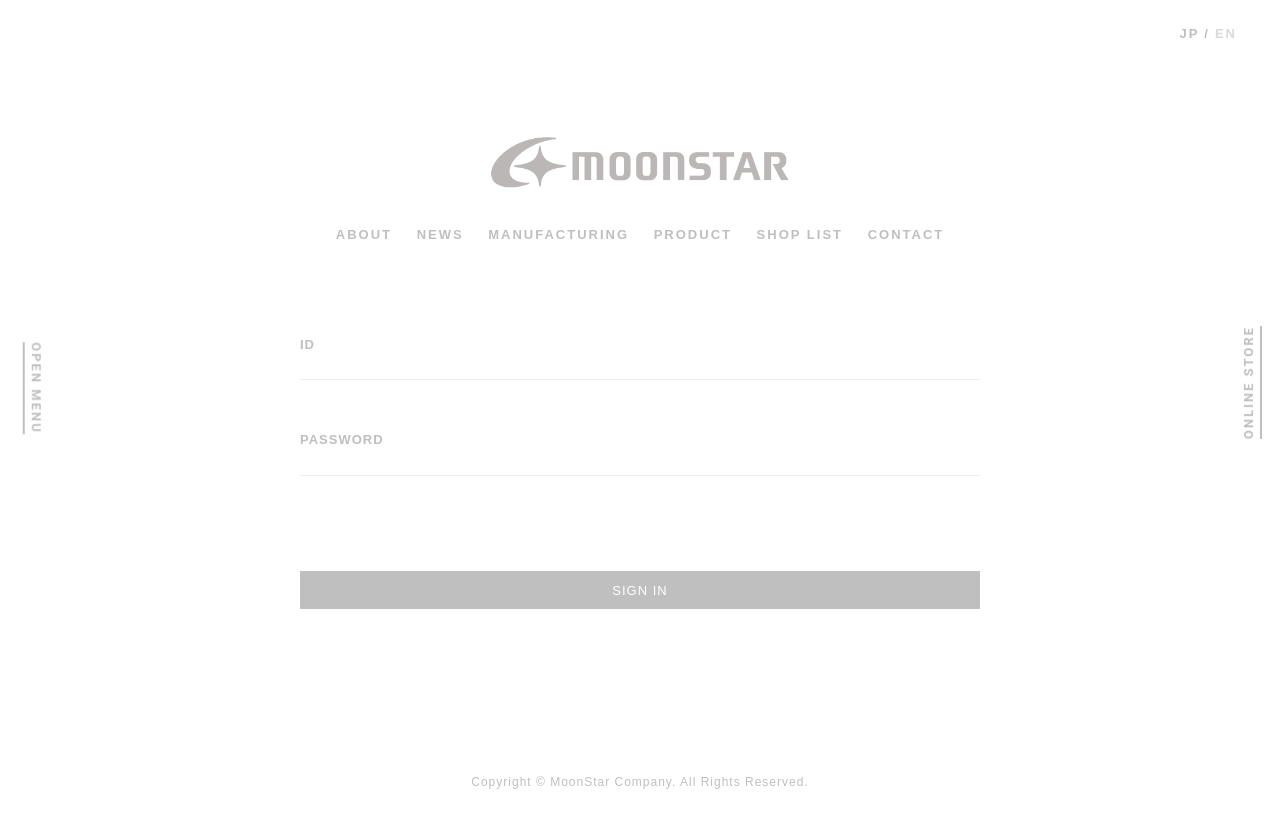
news (440, 234)
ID (307, 344)
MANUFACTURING (558, 234)
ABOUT (364, 234)
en (1226, 33)
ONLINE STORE (1247, 382)
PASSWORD (342, 439)
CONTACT (906, 234)
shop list (800, 234)
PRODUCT (693, 234)
